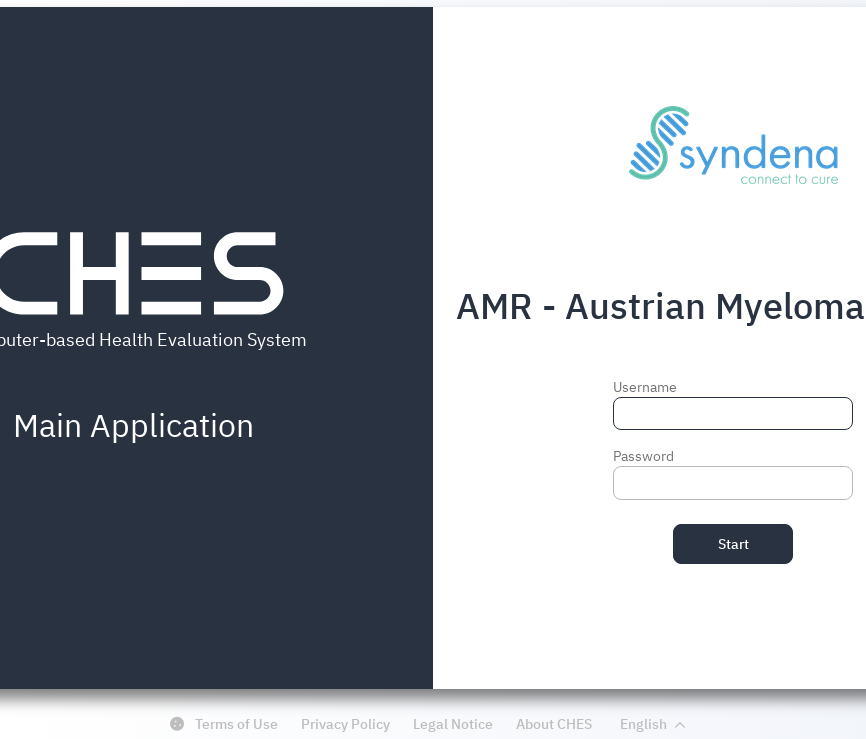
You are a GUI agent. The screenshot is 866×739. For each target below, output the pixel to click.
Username (645, 387)
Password (643, 456)
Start (733, 544)
